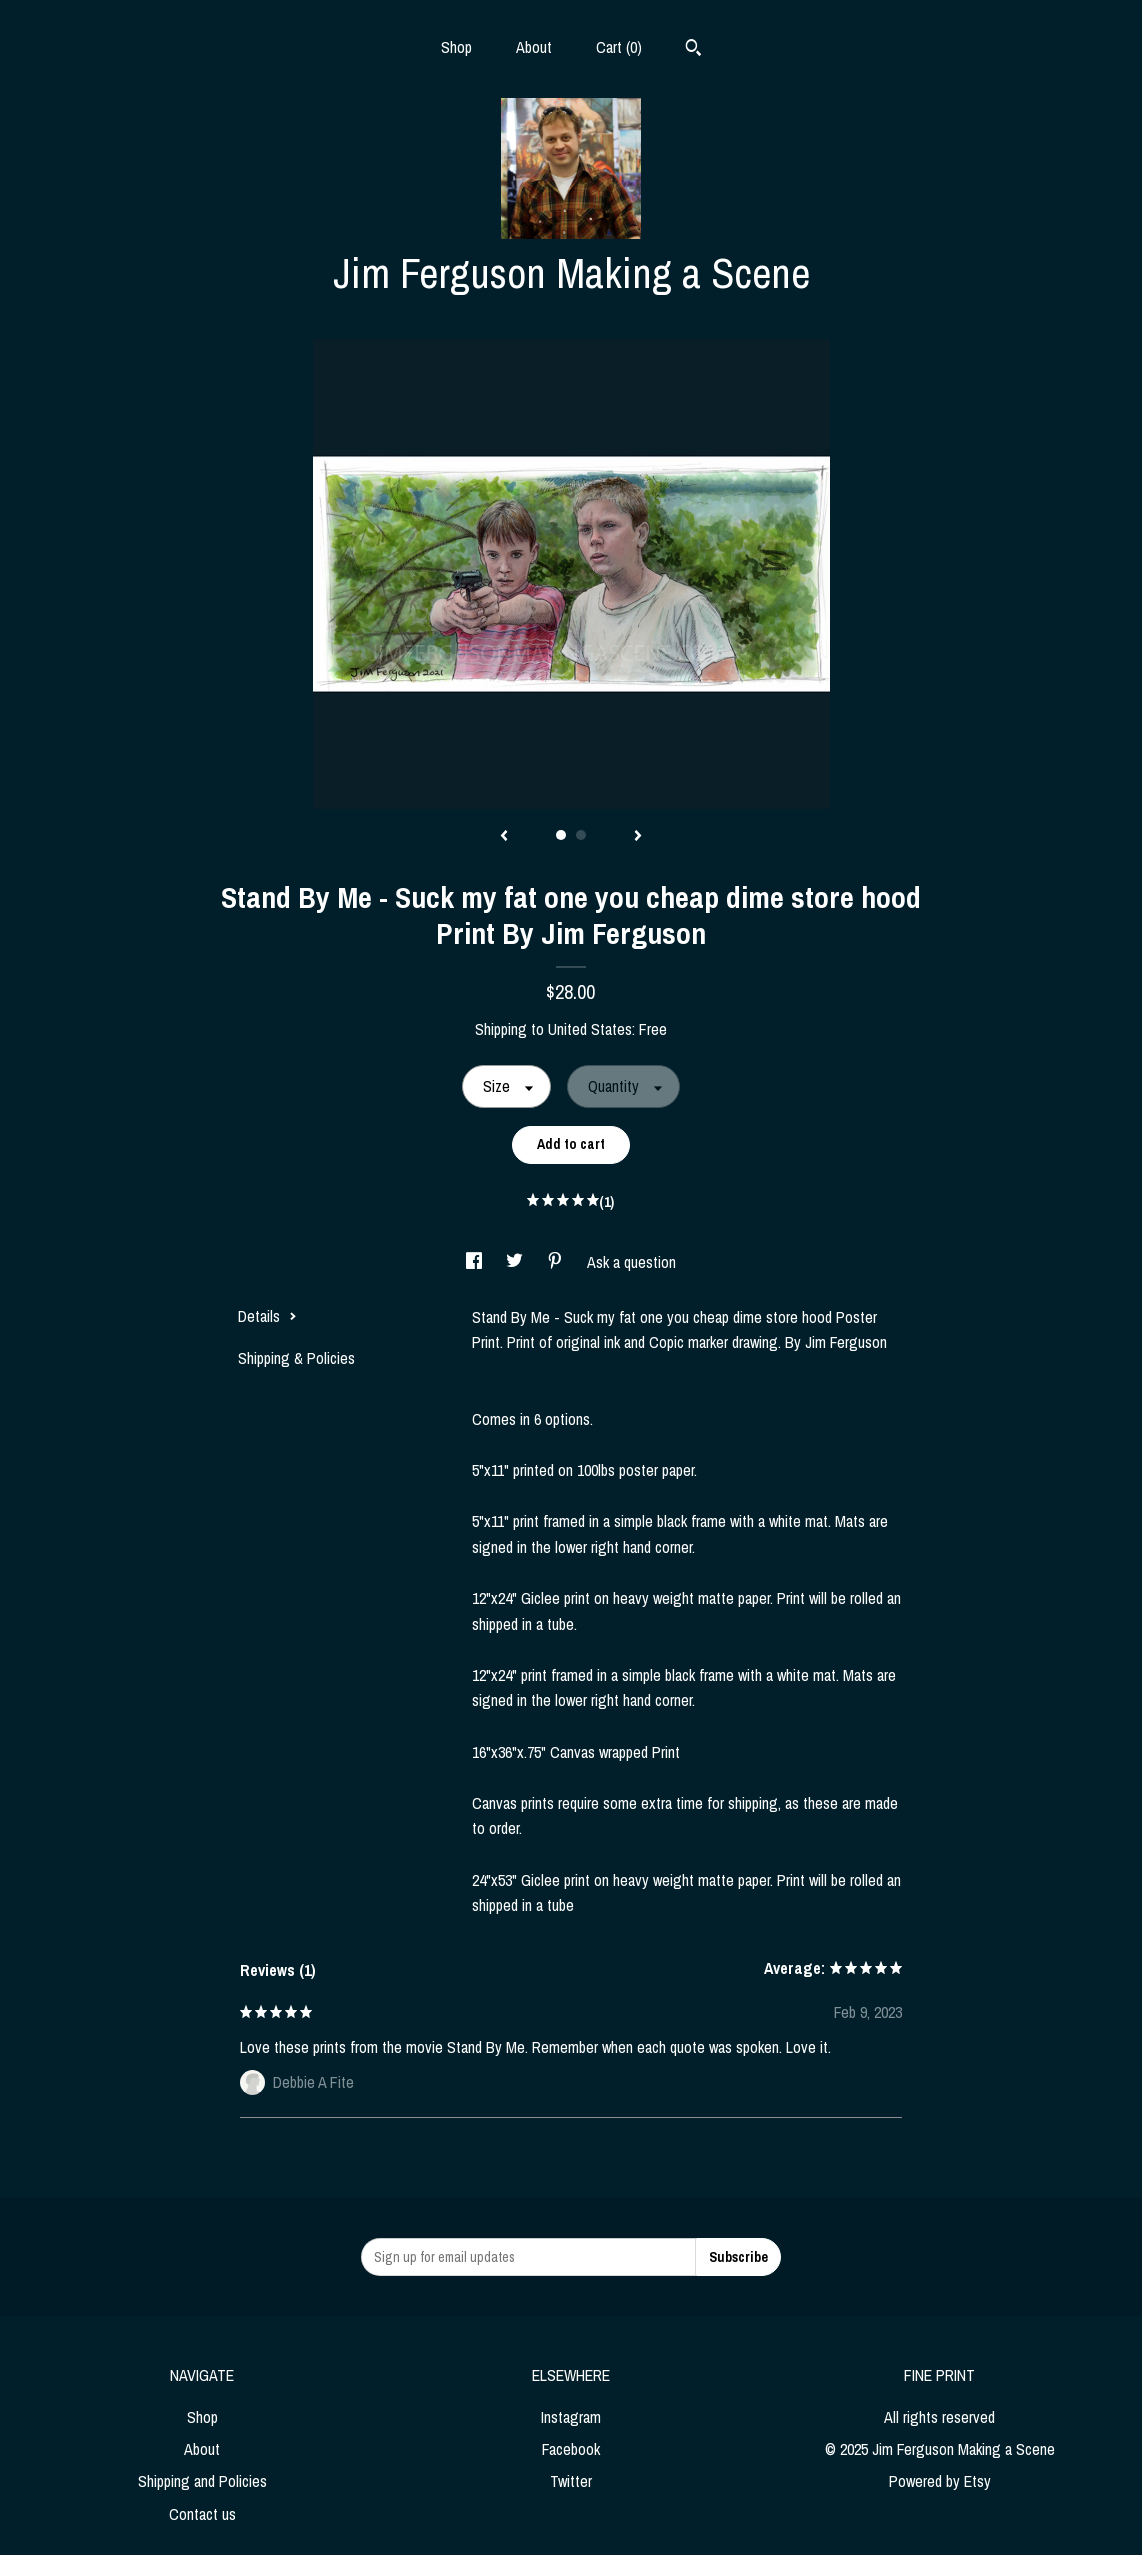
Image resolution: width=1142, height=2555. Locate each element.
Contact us (202, 2514)
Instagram (571, 2417)
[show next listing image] (638, 837)
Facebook (571, 2449)
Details (267, 1316)
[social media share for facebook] (476, 1262)
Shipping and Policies (202, 2481)
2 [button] (581, 835)
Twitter (571, 2481)
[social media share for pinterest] (557, 1262)
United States (590, 1029)
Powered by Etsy (940, 2481)
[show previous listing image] (504, 837)
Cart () (619, 47)
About (534, 47)
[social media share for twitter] (516, 1262)
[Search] (693, 50)
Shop (456, 47)
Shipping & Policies (296, 1358)
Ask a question (631, 1262)
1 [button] (561, 835)
